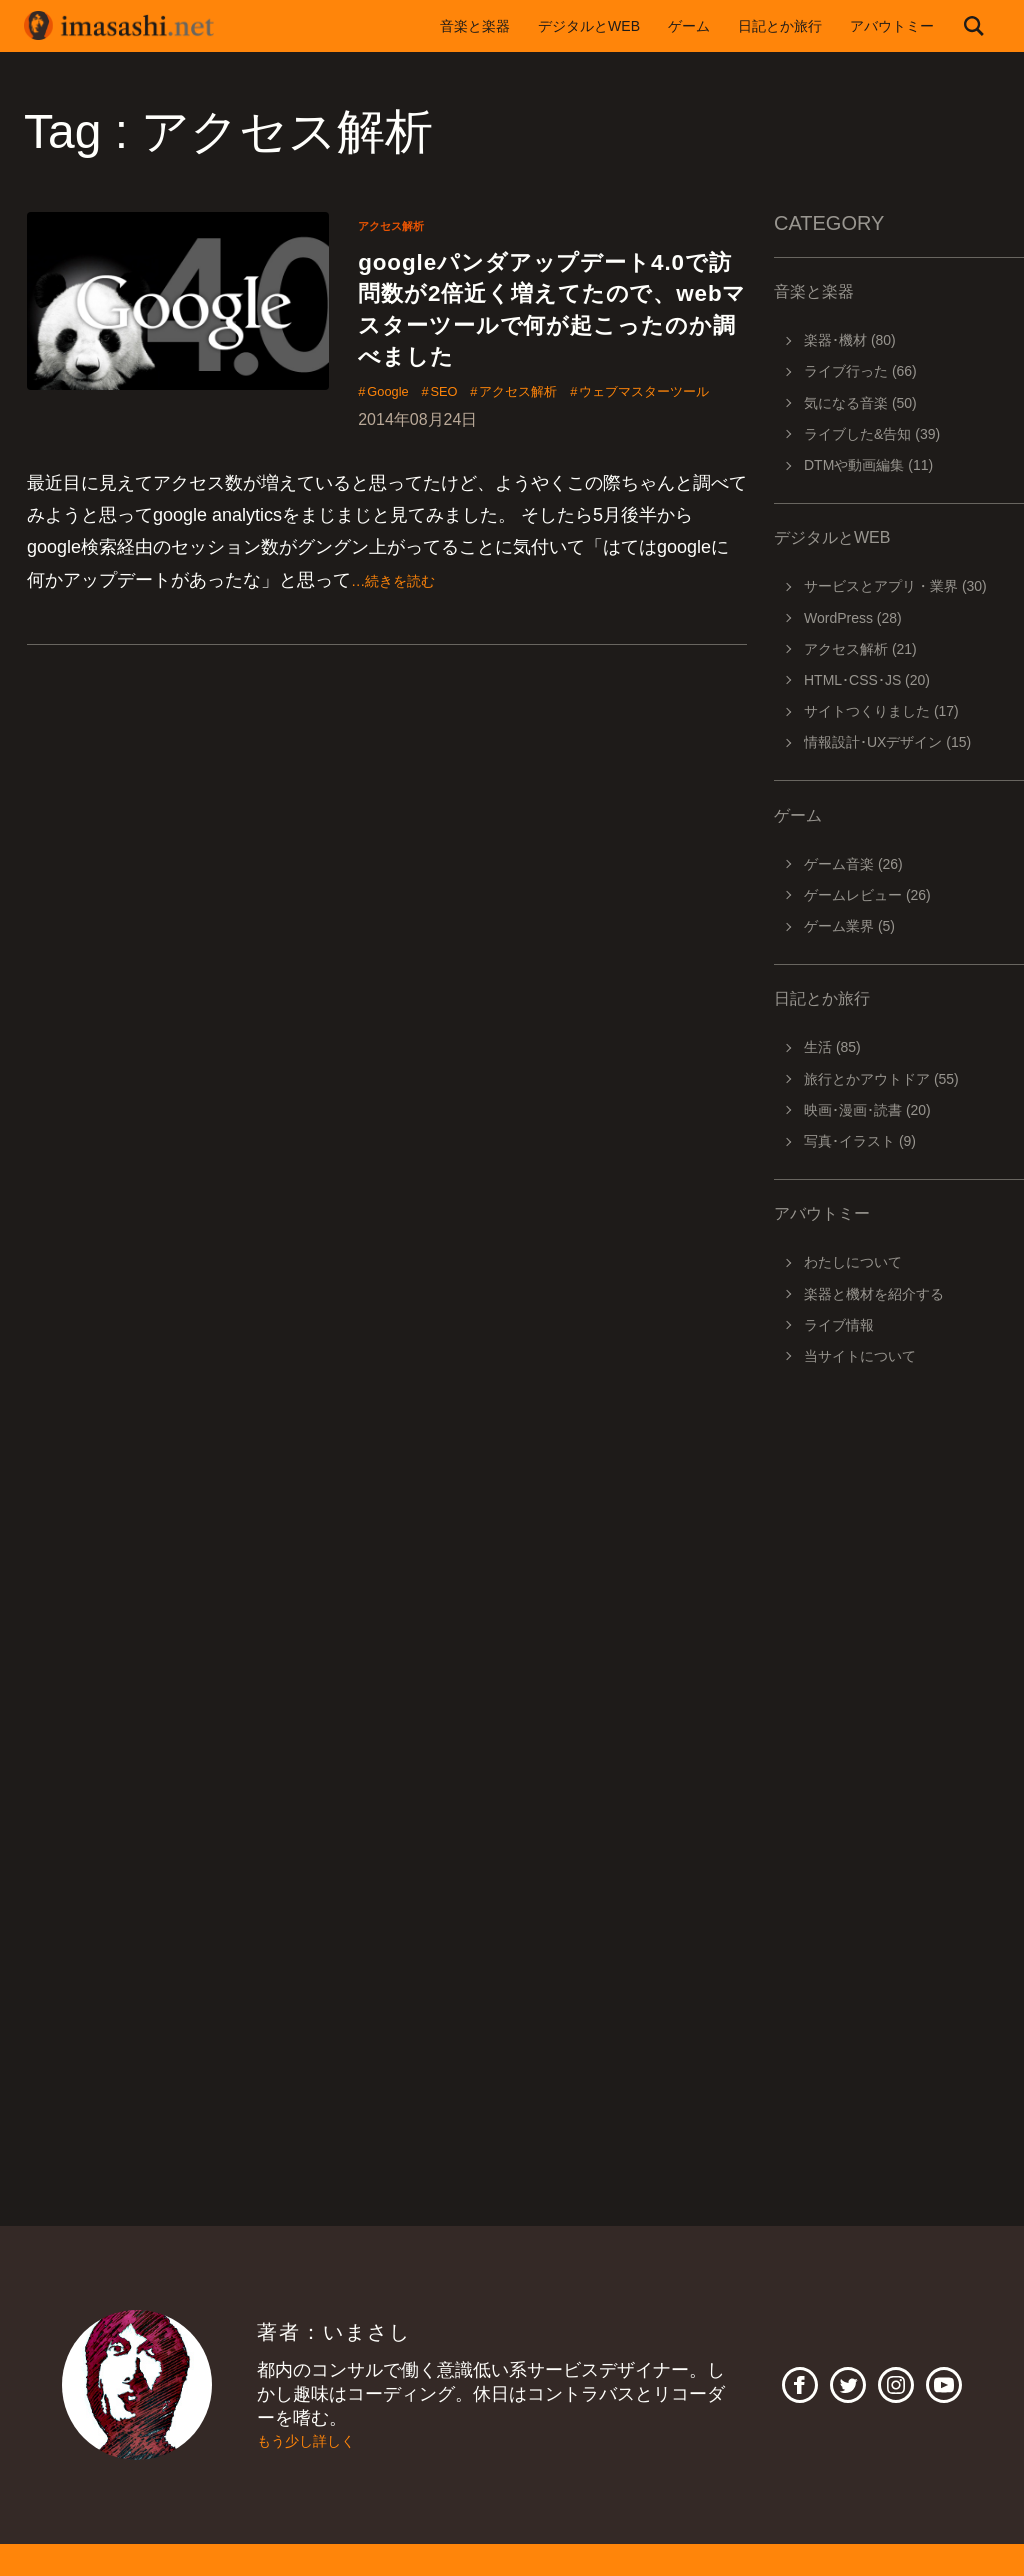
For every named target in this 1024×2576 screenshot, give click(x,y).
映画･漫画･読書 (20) (867, 1110)
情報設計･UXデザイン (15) (887, 742)
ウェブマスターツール (449, 481)
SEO (465, 452)
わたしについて (853, 1262)
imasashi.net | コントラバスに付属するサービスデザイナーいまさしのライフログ (134, 26)
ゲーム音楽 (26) (853, 864)
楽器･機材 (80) (850, 340)
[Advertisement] (899, 1662)
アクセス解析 (400, 225)
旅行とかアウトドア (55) (881, 1079)
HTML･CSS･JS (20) (867, 680)
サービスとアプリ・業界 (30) (895, 586)
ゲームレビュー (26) (867, 895)
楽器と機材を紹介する (874, 1294)
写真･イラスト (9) (860, 1141)
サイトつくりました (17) (881, 711)
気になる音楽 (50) (860, 403)
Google (395, 452)
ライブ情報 (839, 1325)
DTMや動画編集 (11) (868, 465)
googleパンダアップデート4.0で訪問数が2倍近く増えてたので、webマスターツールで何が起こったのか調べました (552, 337)
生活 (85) (832, 1047)
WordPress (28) (853, 618)
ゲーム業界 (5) (849, 926)
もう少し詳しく (320, 2441)
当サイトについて (860, 1356)
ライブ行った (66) (860, 371)
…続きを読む (405, 670)
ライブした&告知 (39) (872, 434)
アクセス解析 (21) (860, 649)
